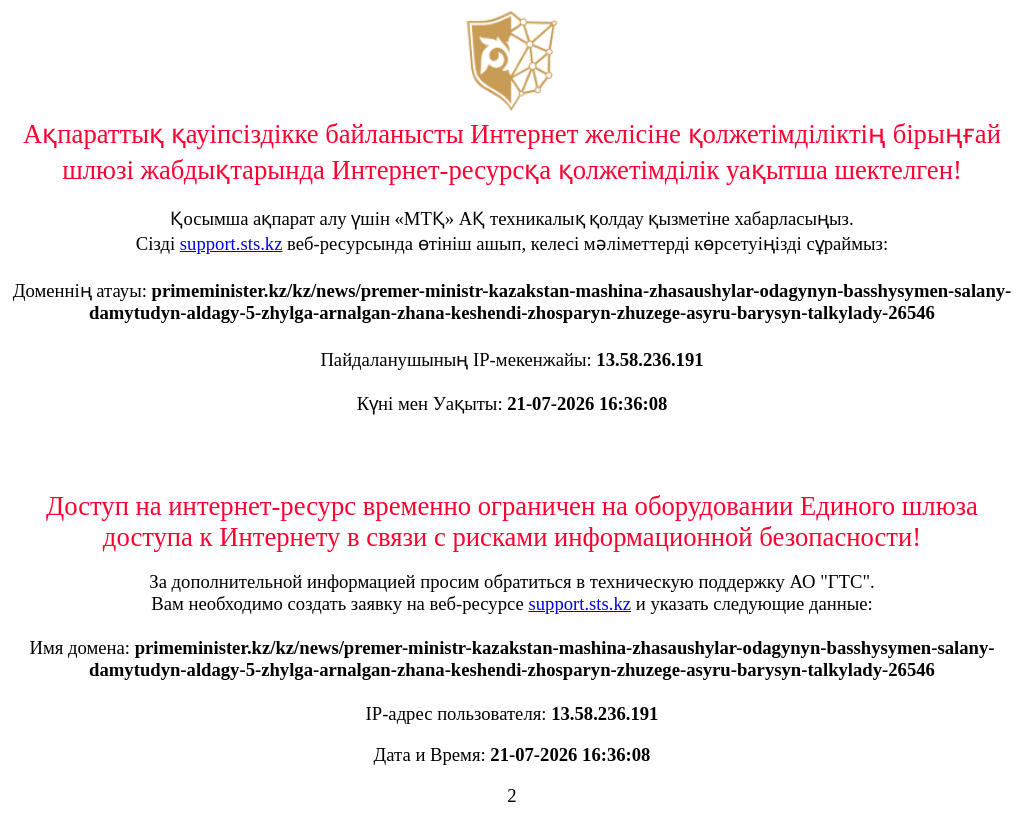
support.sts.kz (231, 243)
